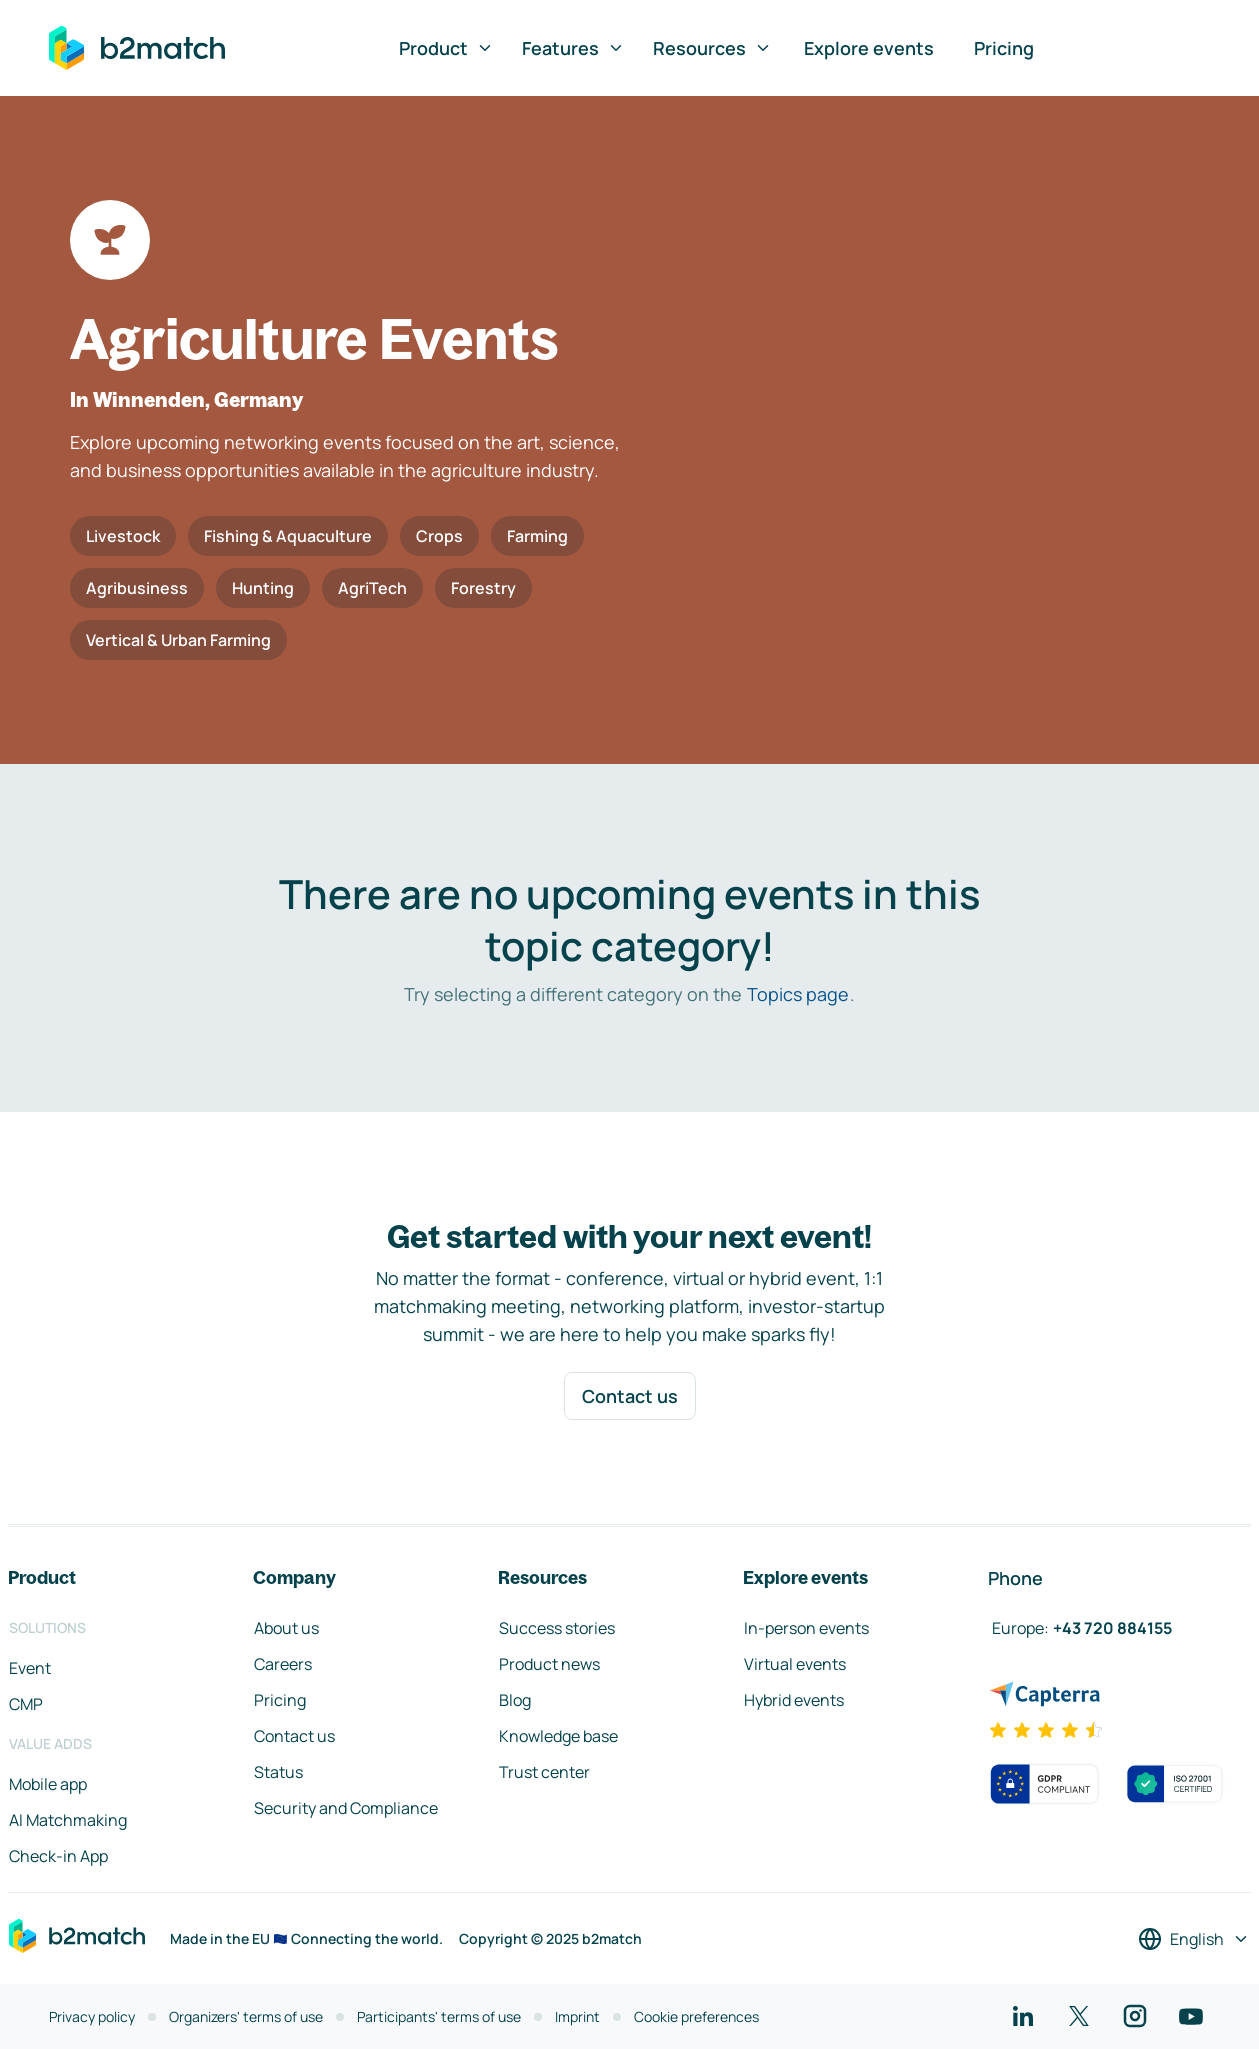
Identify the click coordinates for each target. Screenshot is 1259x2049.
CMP (26, 1704)
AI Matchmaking (68, 1820)
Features (573, 48)
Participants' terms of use (439, 2016)
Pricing (1004, 48)
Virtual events (795, 1664)
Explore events (869, 48)
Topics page (798, 994)
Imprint (577, 2016)
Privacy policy (92, 2016)
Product (446, 48)
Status (278, 1772)
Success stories (557, 1628)
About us (286, 1628)
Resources (712, 48)
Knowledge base (558, 1736)
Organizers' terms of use (246, 2016)
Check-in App (58, 1856)
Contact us (630, 1396)
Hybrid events (794, 1700)
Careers (283, 1664)
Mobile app (48, 1784)
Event (30, 1668)
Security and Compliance (346, 1808)
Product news (549, 1664)
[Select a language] (1194, 1939)
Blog (515, 1700)
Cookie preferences (696, 2016)
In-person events (806, 1628)
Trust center (544, 1772)
